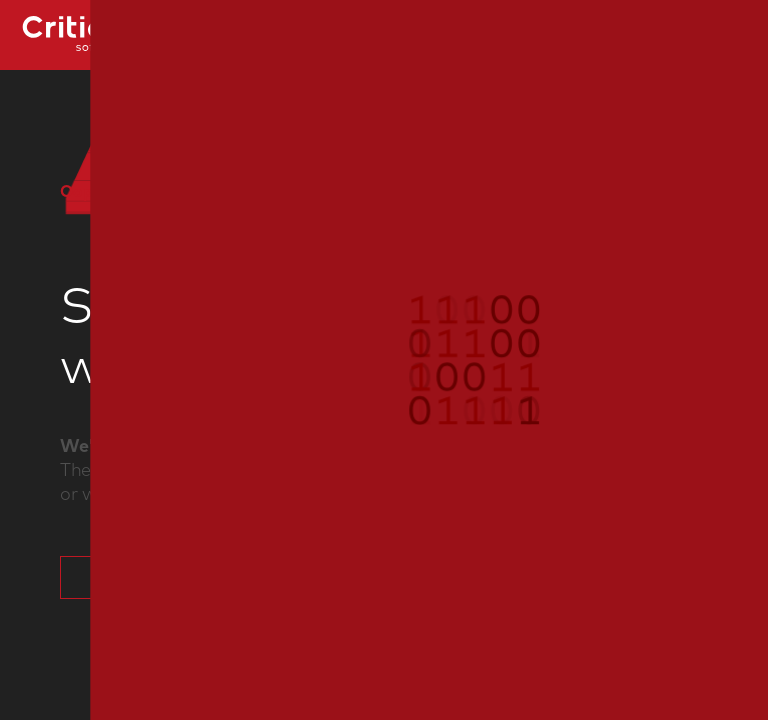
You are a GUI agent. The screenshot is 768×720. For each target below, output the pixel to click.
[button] (384, 360)
